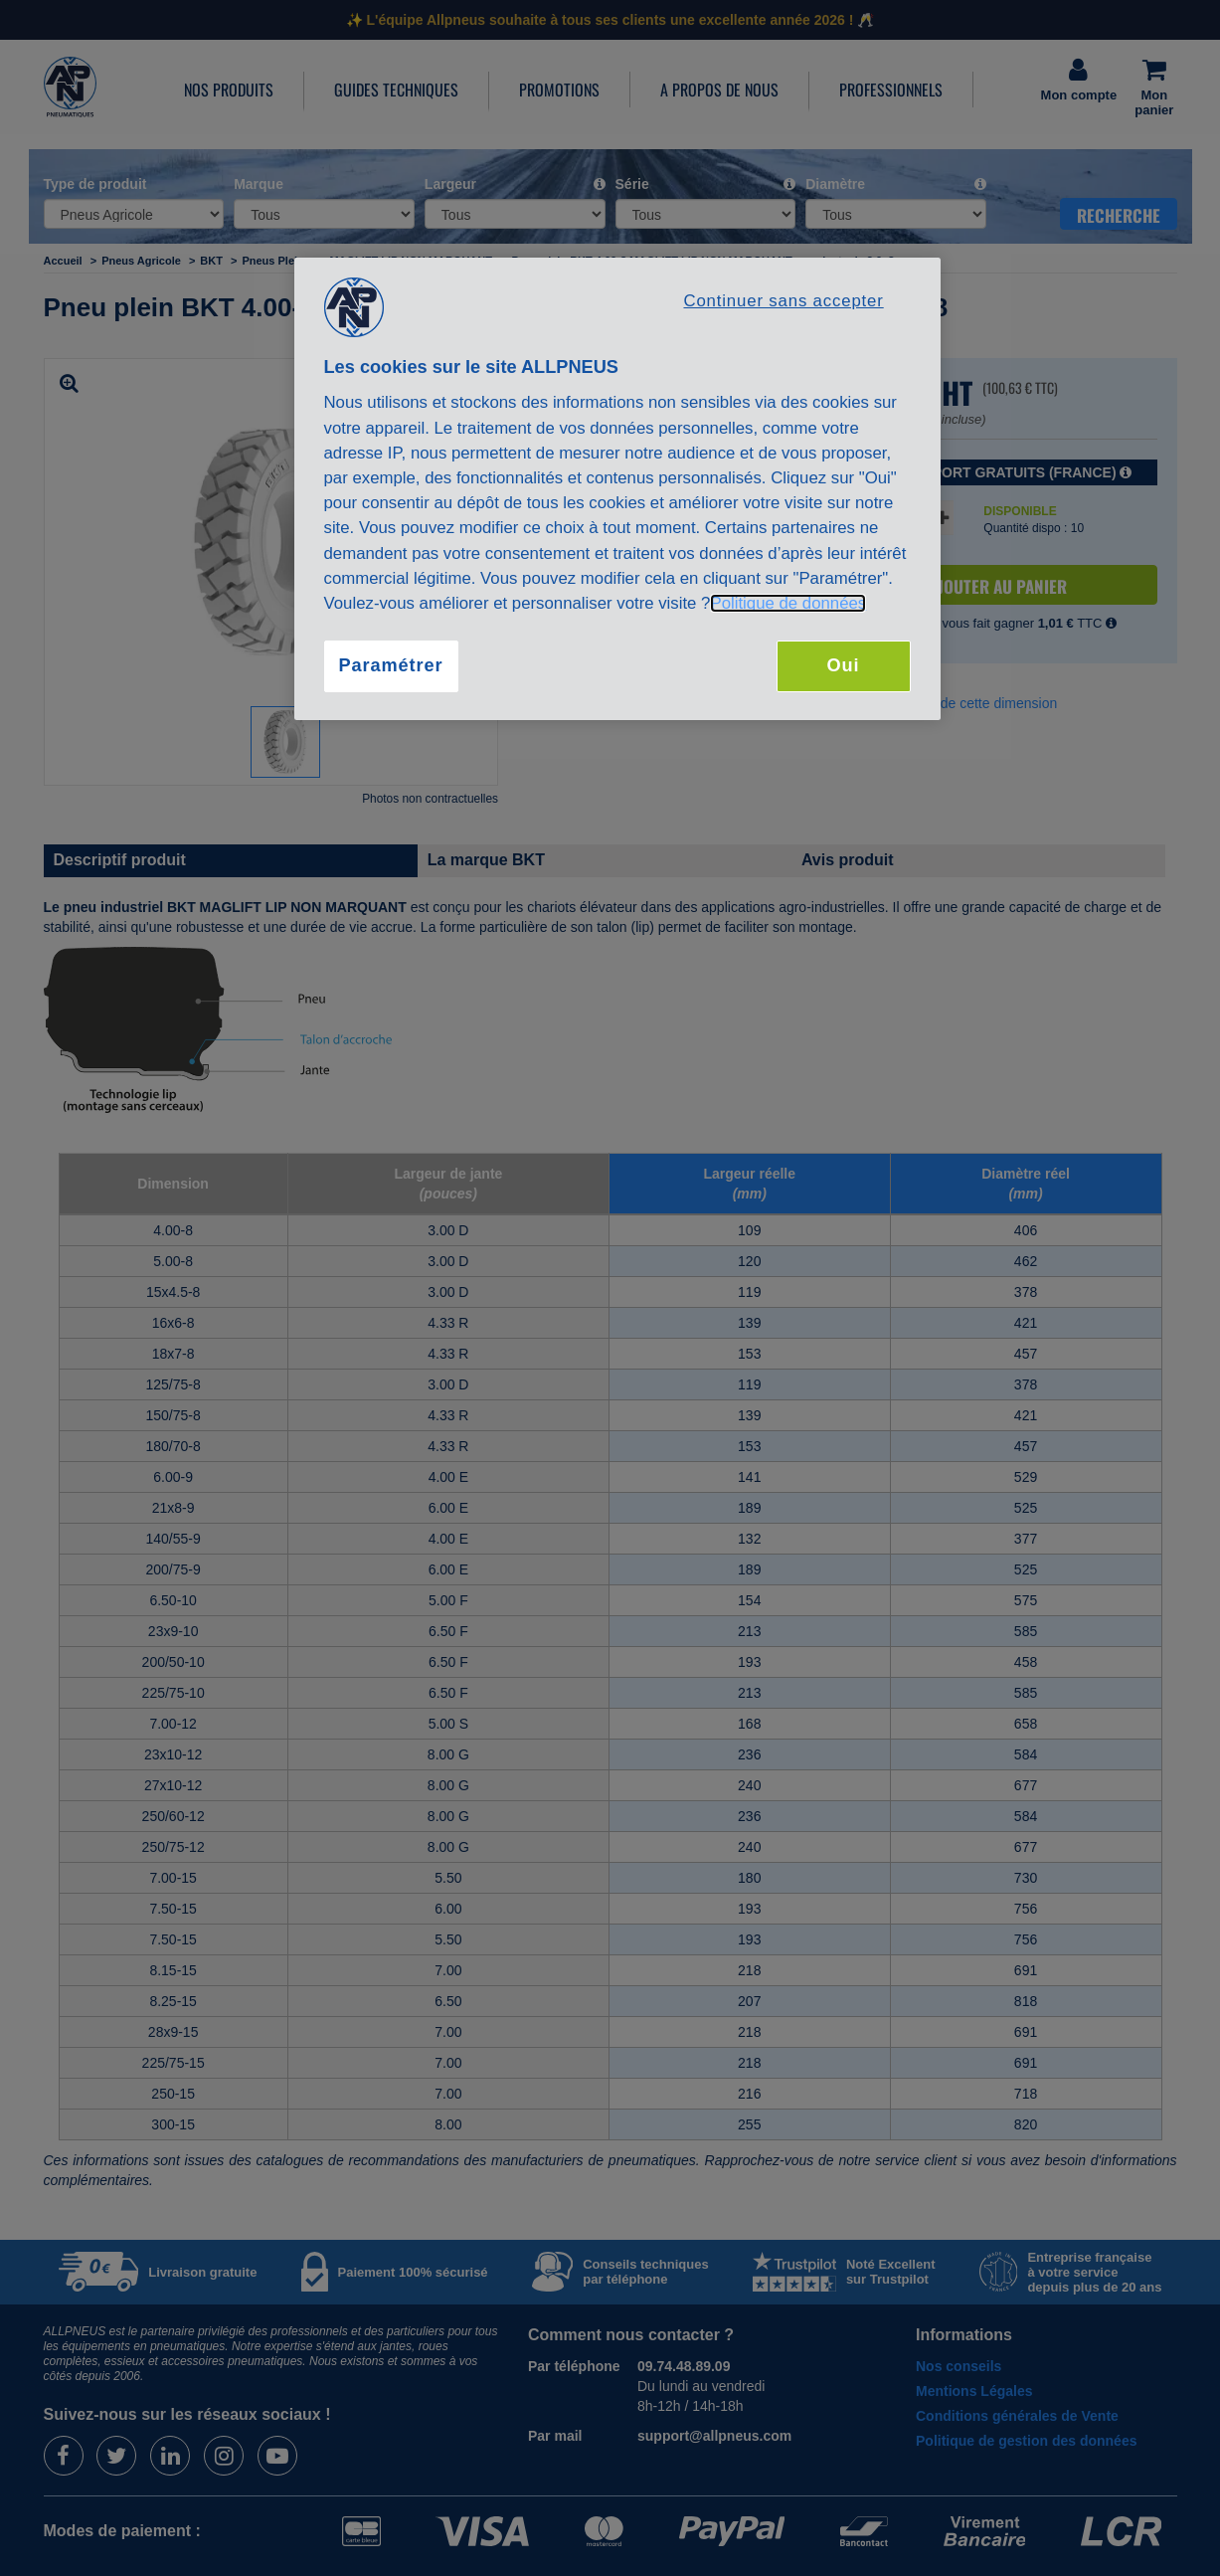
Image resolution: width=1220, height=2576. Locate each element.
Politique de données (788, 603)
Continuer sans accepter (783, 300)
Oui (842, 665)
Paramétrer (390, 665)
